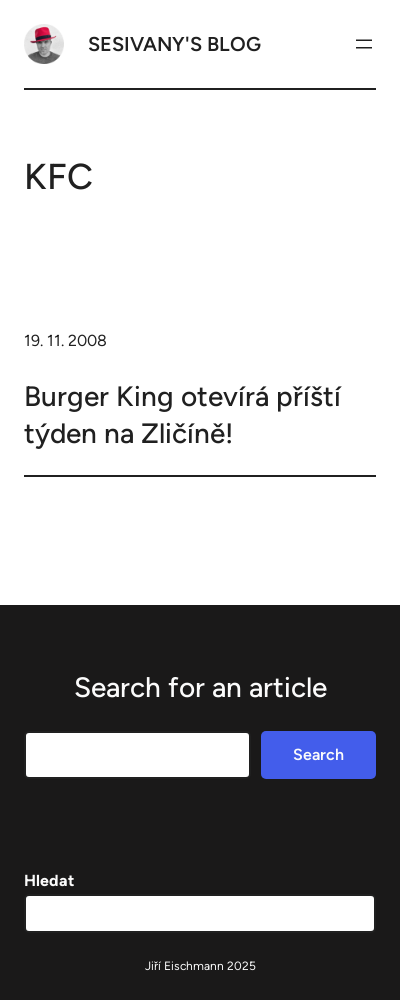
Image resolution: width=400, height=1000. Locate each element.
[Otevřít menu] (364, 44)
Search (318, 754)
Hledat (49, 880)
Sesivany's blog (174, 44)
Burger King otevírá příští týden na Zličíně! (182, 414)
